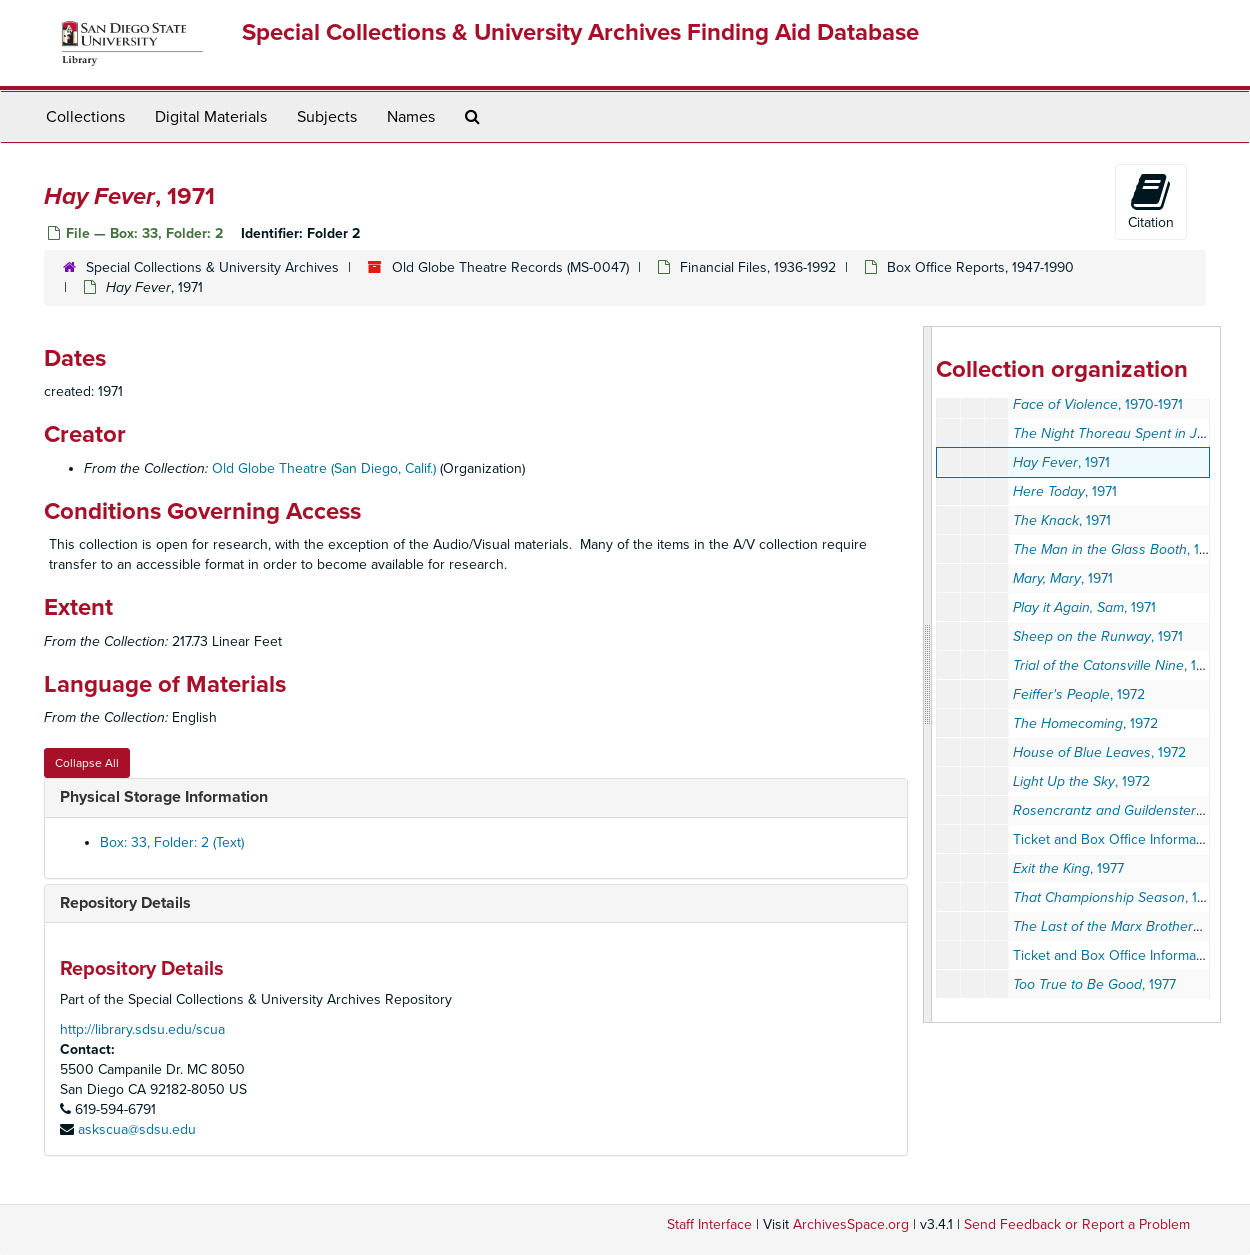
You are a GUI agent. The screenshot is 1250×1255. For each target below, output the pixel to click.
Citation (1151, 201)
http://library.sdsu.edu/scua (142, 1029)
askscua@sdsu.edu (137, 1129)
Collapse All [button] (87, 763)
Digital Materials (211, 117)
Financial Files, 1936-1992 (758, 267)
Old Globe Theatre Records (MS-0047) (510, 267)
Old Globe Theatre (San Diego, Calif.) (324, 468)
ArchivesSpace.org (851, 1224)
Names (411, 117)
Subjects (327, 117)
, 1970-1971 (1098, 404)
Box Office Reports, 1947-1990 (980, 267)
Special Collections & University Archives (212, 267)
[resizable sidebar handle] (928, 674)
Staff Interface (709, 1224)
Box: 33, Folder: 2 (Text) (172, 842)
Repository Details (125, 903)
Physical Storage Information (164, 797)
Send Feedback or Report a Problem (1077, 1224)
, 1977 (1068, 868)
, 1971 (1061, 462)
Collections (85, 117)
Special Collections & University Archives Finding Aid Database (580, 32)
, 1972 (1079, 694)
